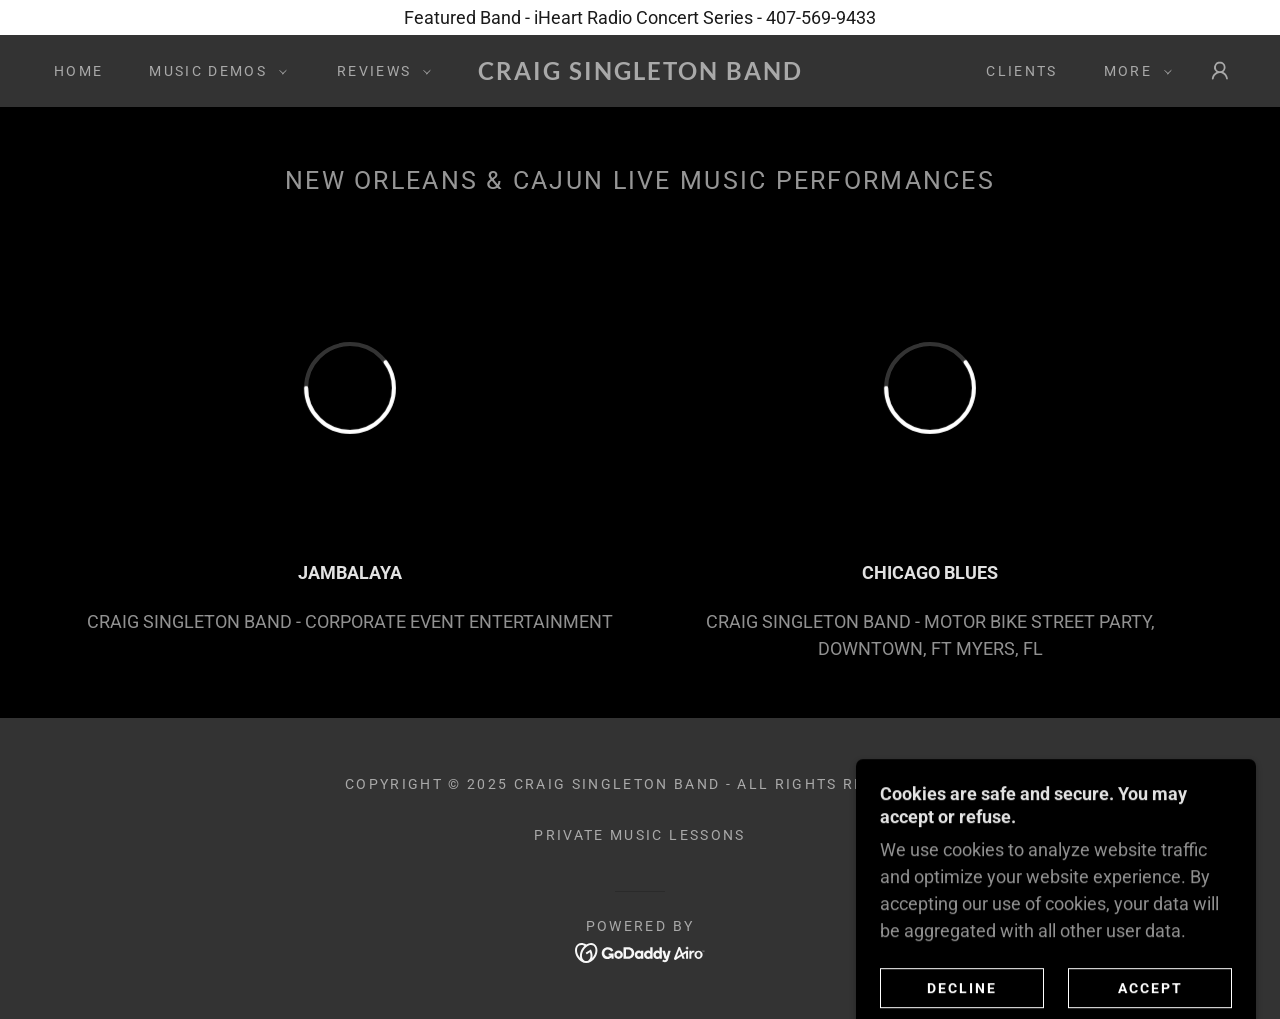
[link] (640, 73)
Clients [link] (1021, 71)
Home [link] (78, 71)
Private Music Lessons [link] (639, 835)
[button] (213, 71)
